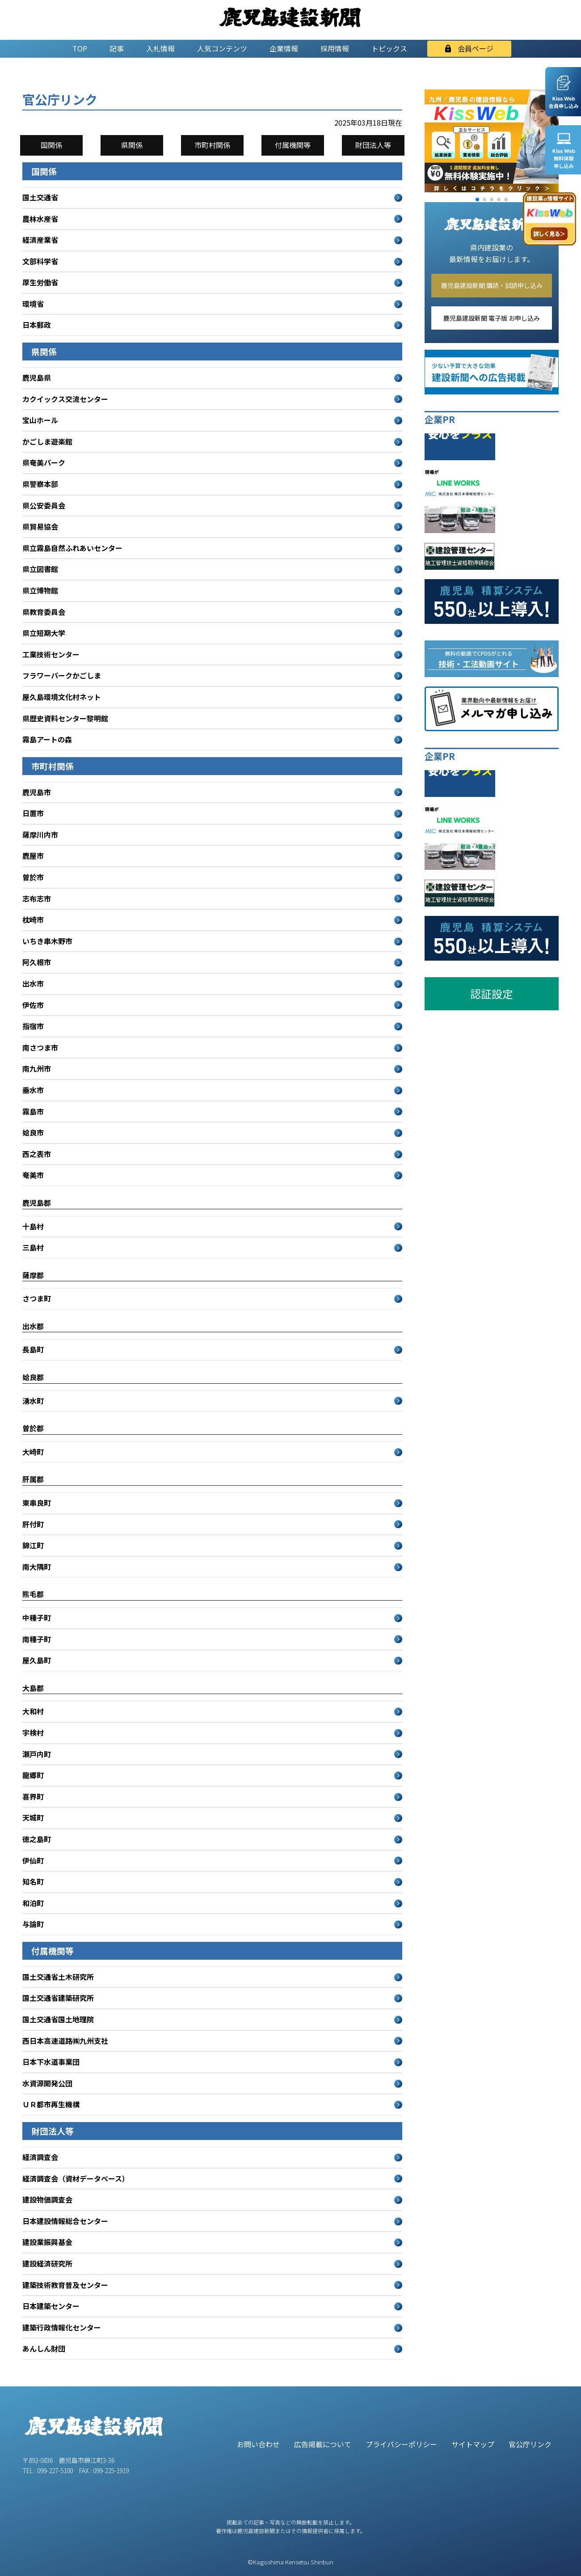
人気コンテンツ (222, 48)
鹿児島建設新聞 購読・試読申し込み (492, 285)
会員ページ (469, 48)
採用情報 (334, 48)
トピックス (389, 48)
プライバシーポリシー (401, 2444)
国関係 (51, 145)
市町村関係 (212, 145)
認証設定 (491, 993)
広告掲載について (322, 2444)
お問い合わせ (258, 2444)
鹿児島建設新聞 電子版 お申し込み (491, 318)
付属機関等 (293, 145)
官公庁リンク (530, 2444)
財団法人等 (373, 145)
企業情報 (283, 48)
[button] (477, 199)
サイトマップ (472, 2444)
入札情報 (160, 48)
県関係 (132, 145)
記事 (116, 48)
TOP (79, 48)
